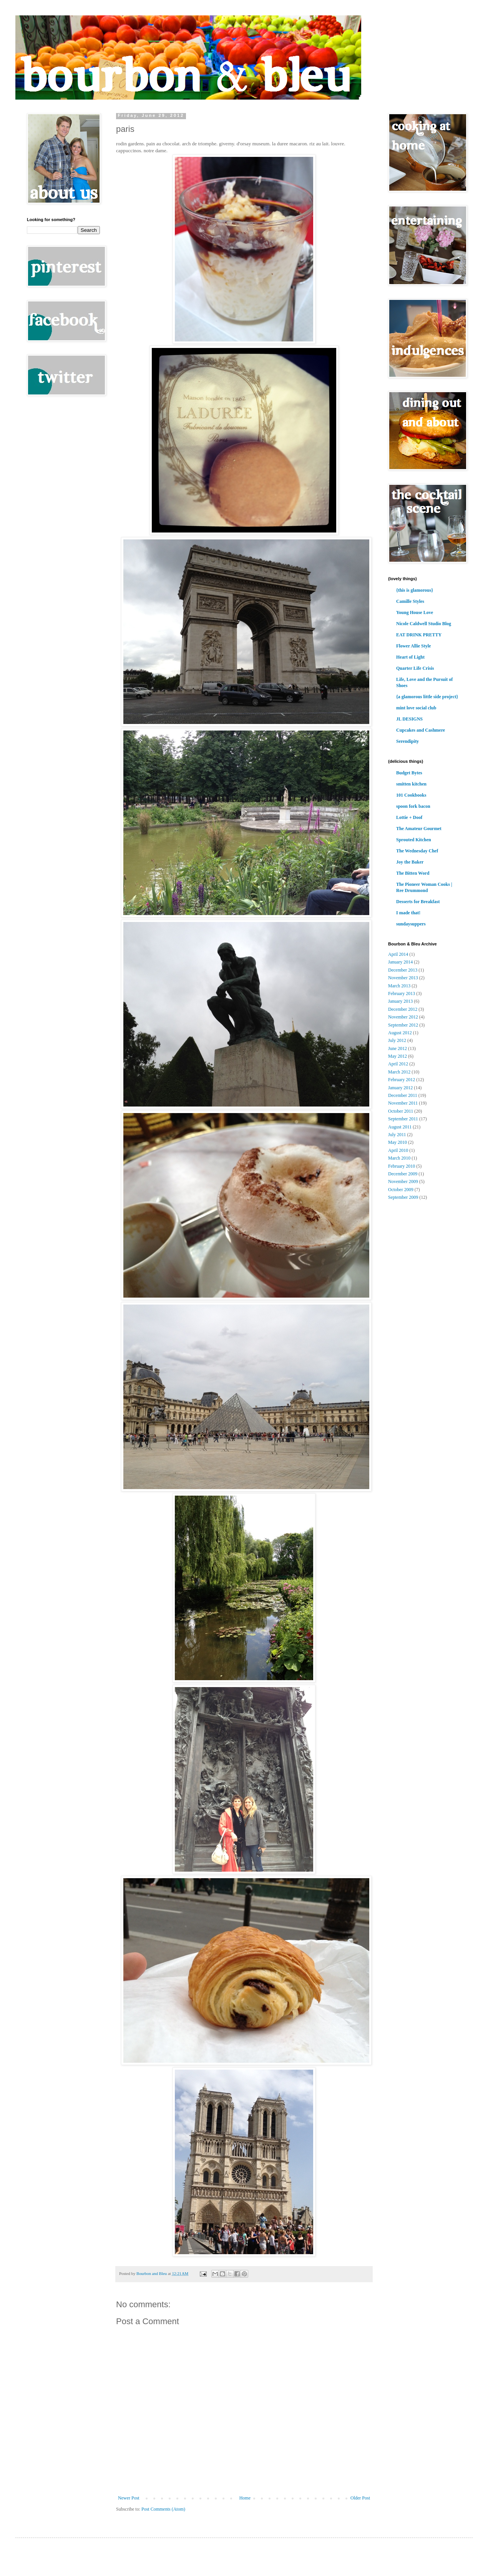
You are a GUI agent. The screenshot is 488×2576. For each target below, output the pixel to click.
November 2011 (403, 1103)
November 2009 (403, 1181)
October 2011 (400, 1111)
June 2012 (397, 1048)
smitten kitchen (411, 784)
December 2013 (402, 970)
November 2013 (403, 977)
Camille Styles (410, 601)
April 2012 (398, 1064)
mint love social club (416, 708)
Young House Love (414, 612)
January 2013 (400, 1001)
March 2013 (399, 985)
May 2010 (397, 1142)
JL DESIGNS (409, 719)
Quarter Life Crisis (415, 668)
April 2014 (398, 954)
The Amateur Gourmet (419, 828)
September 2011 (403, 1119)
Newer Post (128, 2498)
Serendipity (407, 741)
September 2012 (403, 1025)
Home (245, 2498)
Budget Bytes (409, 772)
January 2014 (400, 962)
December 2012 (402, 1009)
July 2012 (397, 1040)
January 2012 (400, 1087)
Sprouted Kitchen (413, 839)
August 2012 (400, 1032)
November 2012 (403, 1017)
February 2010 (401, 1166)
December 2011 (402, 1095)
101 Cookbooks (411, 795)
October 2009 (400, 1189)
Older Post (360, 2498)
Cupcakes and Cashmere (420, 730)
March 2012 (399, 1072)
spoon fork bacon (413, 806)
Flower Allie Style (413, 646)
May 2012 (397, 1056)
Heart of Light (410, 657)
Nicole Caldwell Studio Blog (423, 623)
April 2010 (398, 1150)
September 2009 (403, 1197)
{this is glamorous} (414, 590)
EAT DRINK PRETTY (419, 634)
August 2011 (400, 1127)
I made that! (408, 912)
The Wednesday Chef (417, 851)
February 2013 (401, 993)
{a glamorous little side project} (427, 696)
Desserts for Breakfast (418, 901)
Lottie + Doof (409, 817)
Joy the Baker (409, 862)
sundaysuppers (411, 924)
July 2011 (397, 1134)
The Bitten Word (412, 873)
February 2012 (401, 1079)
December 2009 (402, 1174)
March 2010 (399, 1158)
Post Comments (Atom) (163, 2509)
